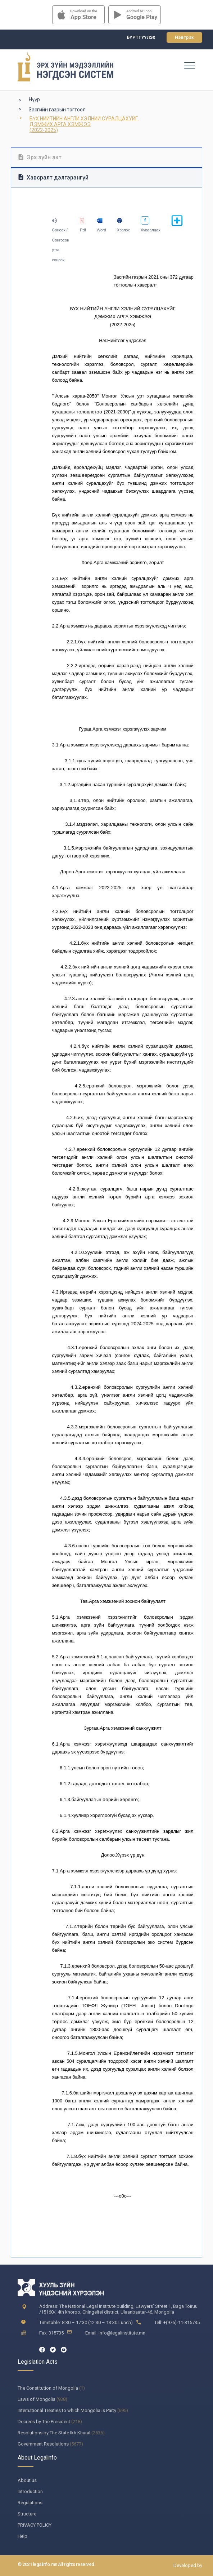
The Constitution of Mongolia (48, 2388)
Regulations (30, 2502)
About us (27, 2480)
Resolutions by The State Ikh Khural (54, 2432)
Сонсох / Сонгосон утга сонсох (60, 240)
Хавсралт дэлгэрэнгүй (53, 177)
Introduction (30, 2491)
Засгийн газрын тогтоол (57, 109)
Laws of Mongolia (36, 2399)
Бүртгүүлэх (141, 37)
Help (22, 2536)
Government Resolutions (43, 2444)
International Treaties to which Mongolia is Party (67, 2410)
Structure (27, 2514)
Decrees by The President (44, 2421)
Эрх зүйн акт (40, 157)
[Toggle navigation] (189, 65)
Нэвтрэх (184, 37)
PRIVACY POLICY (34, 2525)
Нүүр (34, 99)
